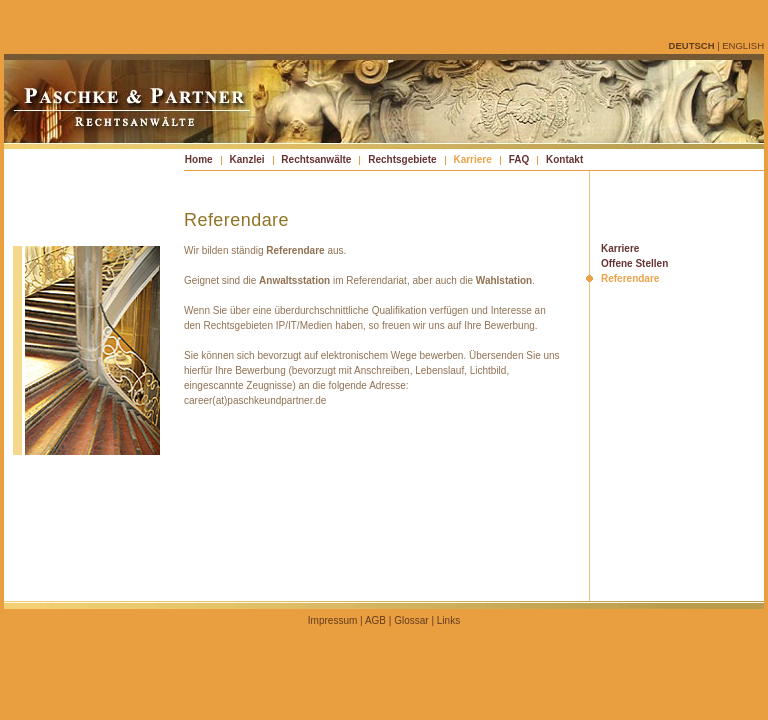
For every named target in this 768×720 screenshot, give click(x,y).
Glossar (411, 620)
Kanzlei (246, 159)
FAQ (519, 159)
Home (199, 159)
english (743, 45)
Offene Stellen (634, 263)
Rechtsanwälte (316, 159)
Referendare (630, 278)
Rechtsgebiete (402, 159)
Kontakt (564, 159)
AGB (375, 620)
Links (448, 620)
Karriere (472, 159)
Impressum (332, 620)
